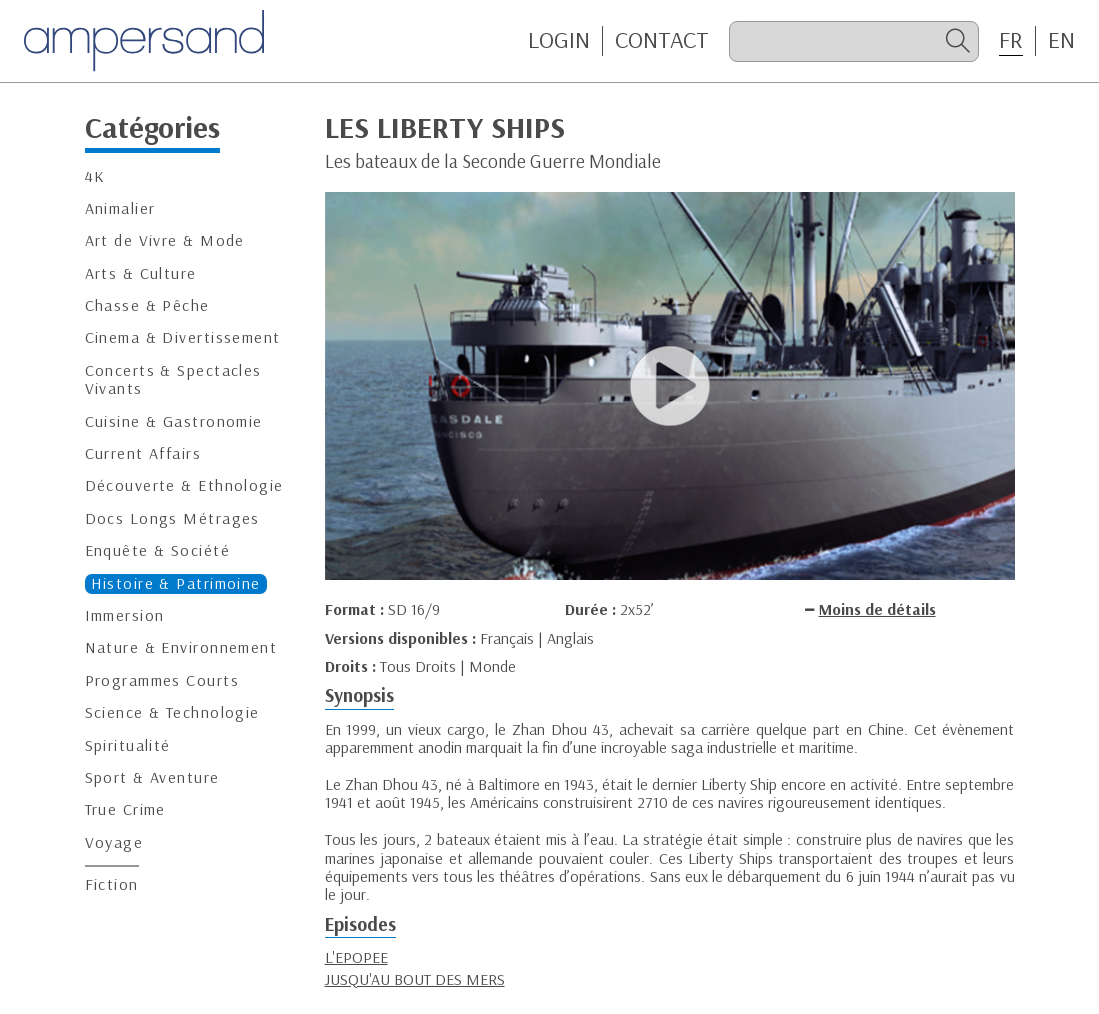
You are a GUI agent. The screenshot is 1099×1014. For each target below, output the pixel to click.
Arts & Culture (141, 273)
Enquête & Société (157, 550)
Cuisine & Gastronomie (174, 421)
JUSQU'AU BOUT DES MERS (415, 979)
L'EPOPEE (356, 957)
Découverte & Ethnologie (184, 485)
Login (559, 40)
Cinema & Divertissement (183, 337)
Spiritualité (128, 745)
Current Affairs (143, 453)
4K (95, 176)
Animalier (120, 208)
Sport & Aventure (152, 777)
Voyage (114, 842)
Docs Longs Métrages (172, 518)
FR (1011, 40)
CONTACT (662, 40)
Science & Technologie (172, 712)
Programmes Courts (162, 680)
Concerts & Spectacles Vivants (173, 379)
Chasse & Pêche (147, 305)
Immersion (125, 615)
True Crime (125, 809)
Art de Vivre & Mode (165, 240)
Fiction (112, 884)
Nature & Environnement (181, 647)
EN (1061, 40)
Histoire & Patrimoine (176, 583)
